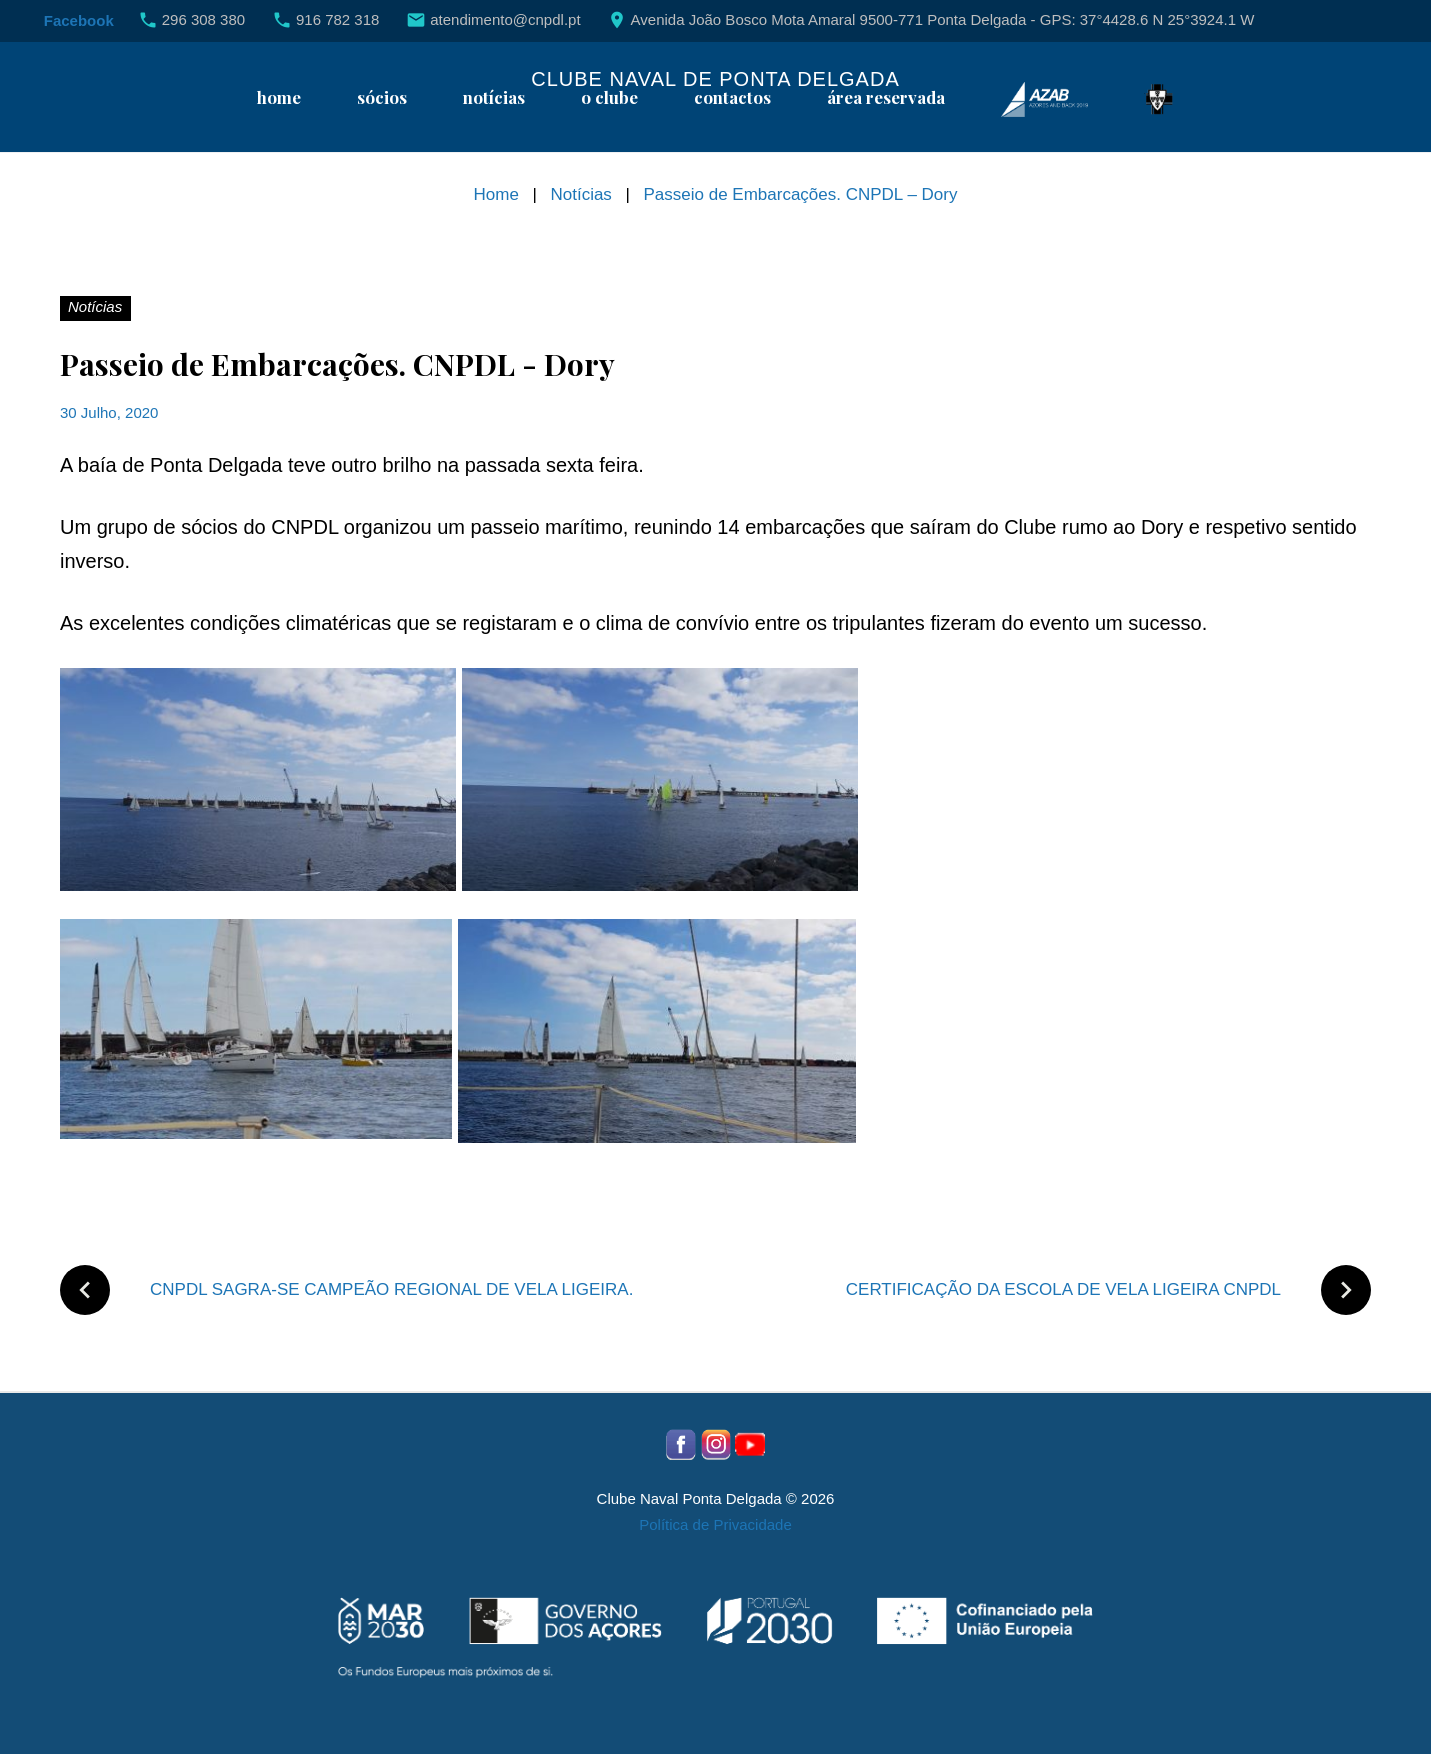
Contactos (732, 97)
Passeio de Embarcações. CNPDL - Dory (337, 364)
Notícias (494, 97)
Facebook (79, 20)
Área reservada (886, 97)
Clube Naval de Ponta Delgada (715, 79)
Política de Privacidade (715, 1524)
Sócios (382, 97)
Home (279, 97)
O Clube (609, 97)
